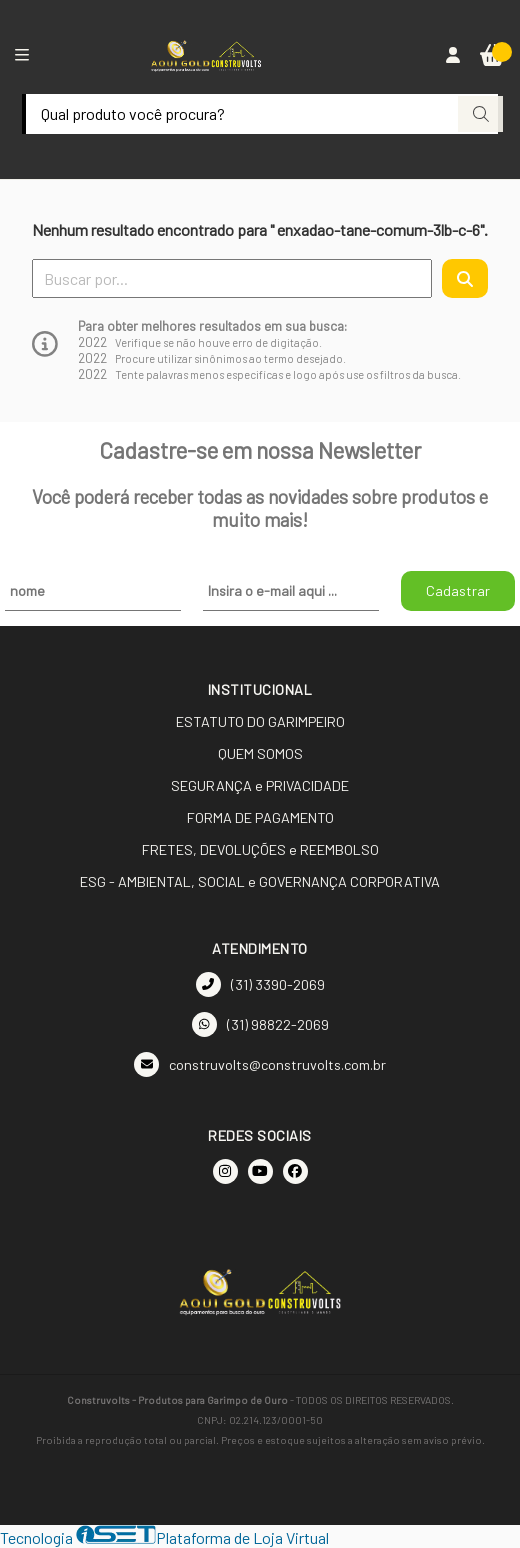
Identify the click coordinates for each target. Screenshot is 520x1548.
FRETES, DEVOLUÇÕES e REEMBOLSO (260, 849)
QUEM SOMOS (260, 753)
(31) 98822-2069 (260, 1024)
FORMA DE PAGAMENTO (260, 817)
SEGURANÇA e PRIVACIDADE (260, 785)
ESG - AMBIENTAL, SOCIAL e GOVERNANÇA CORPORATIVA (260, 881)
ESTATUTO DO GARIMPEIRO (260, 721)
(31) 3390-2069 (260, 984)
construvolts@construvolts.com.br (260, 1064)
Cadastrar (458, 590)
